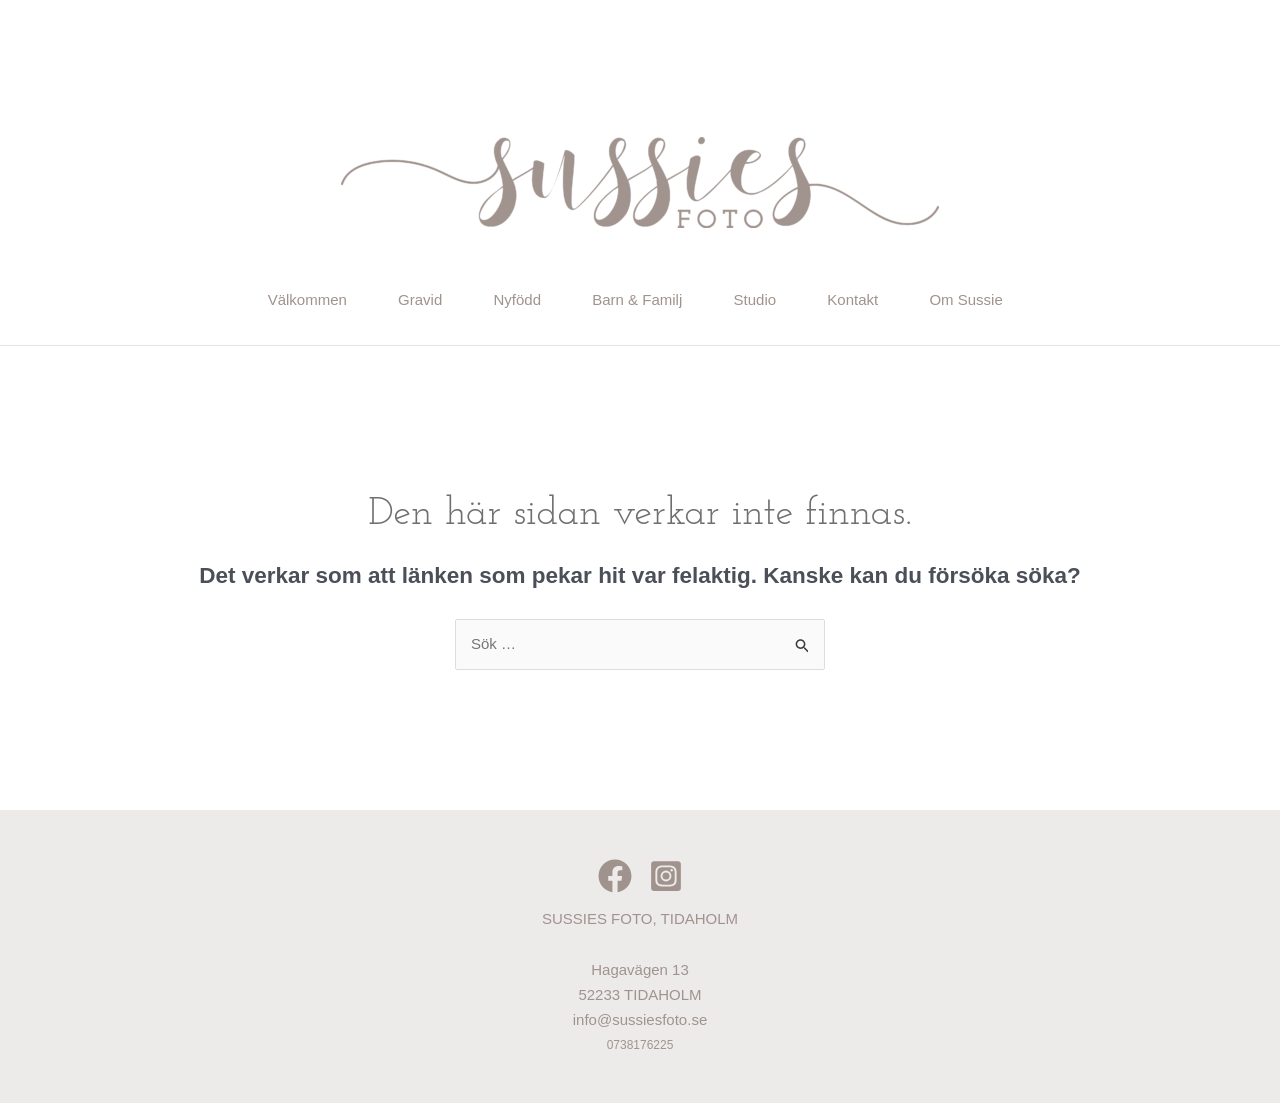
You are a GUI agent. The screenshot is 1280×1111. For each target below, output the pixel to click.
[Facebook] (615, 884)
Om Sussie (1013, 302)
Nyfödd (502, 302)
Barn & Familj (638, 302)
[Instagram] (666, 884)
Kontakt (884, 302)
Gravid (389, 302)
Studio (771, 302)
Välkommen (260, 302)
